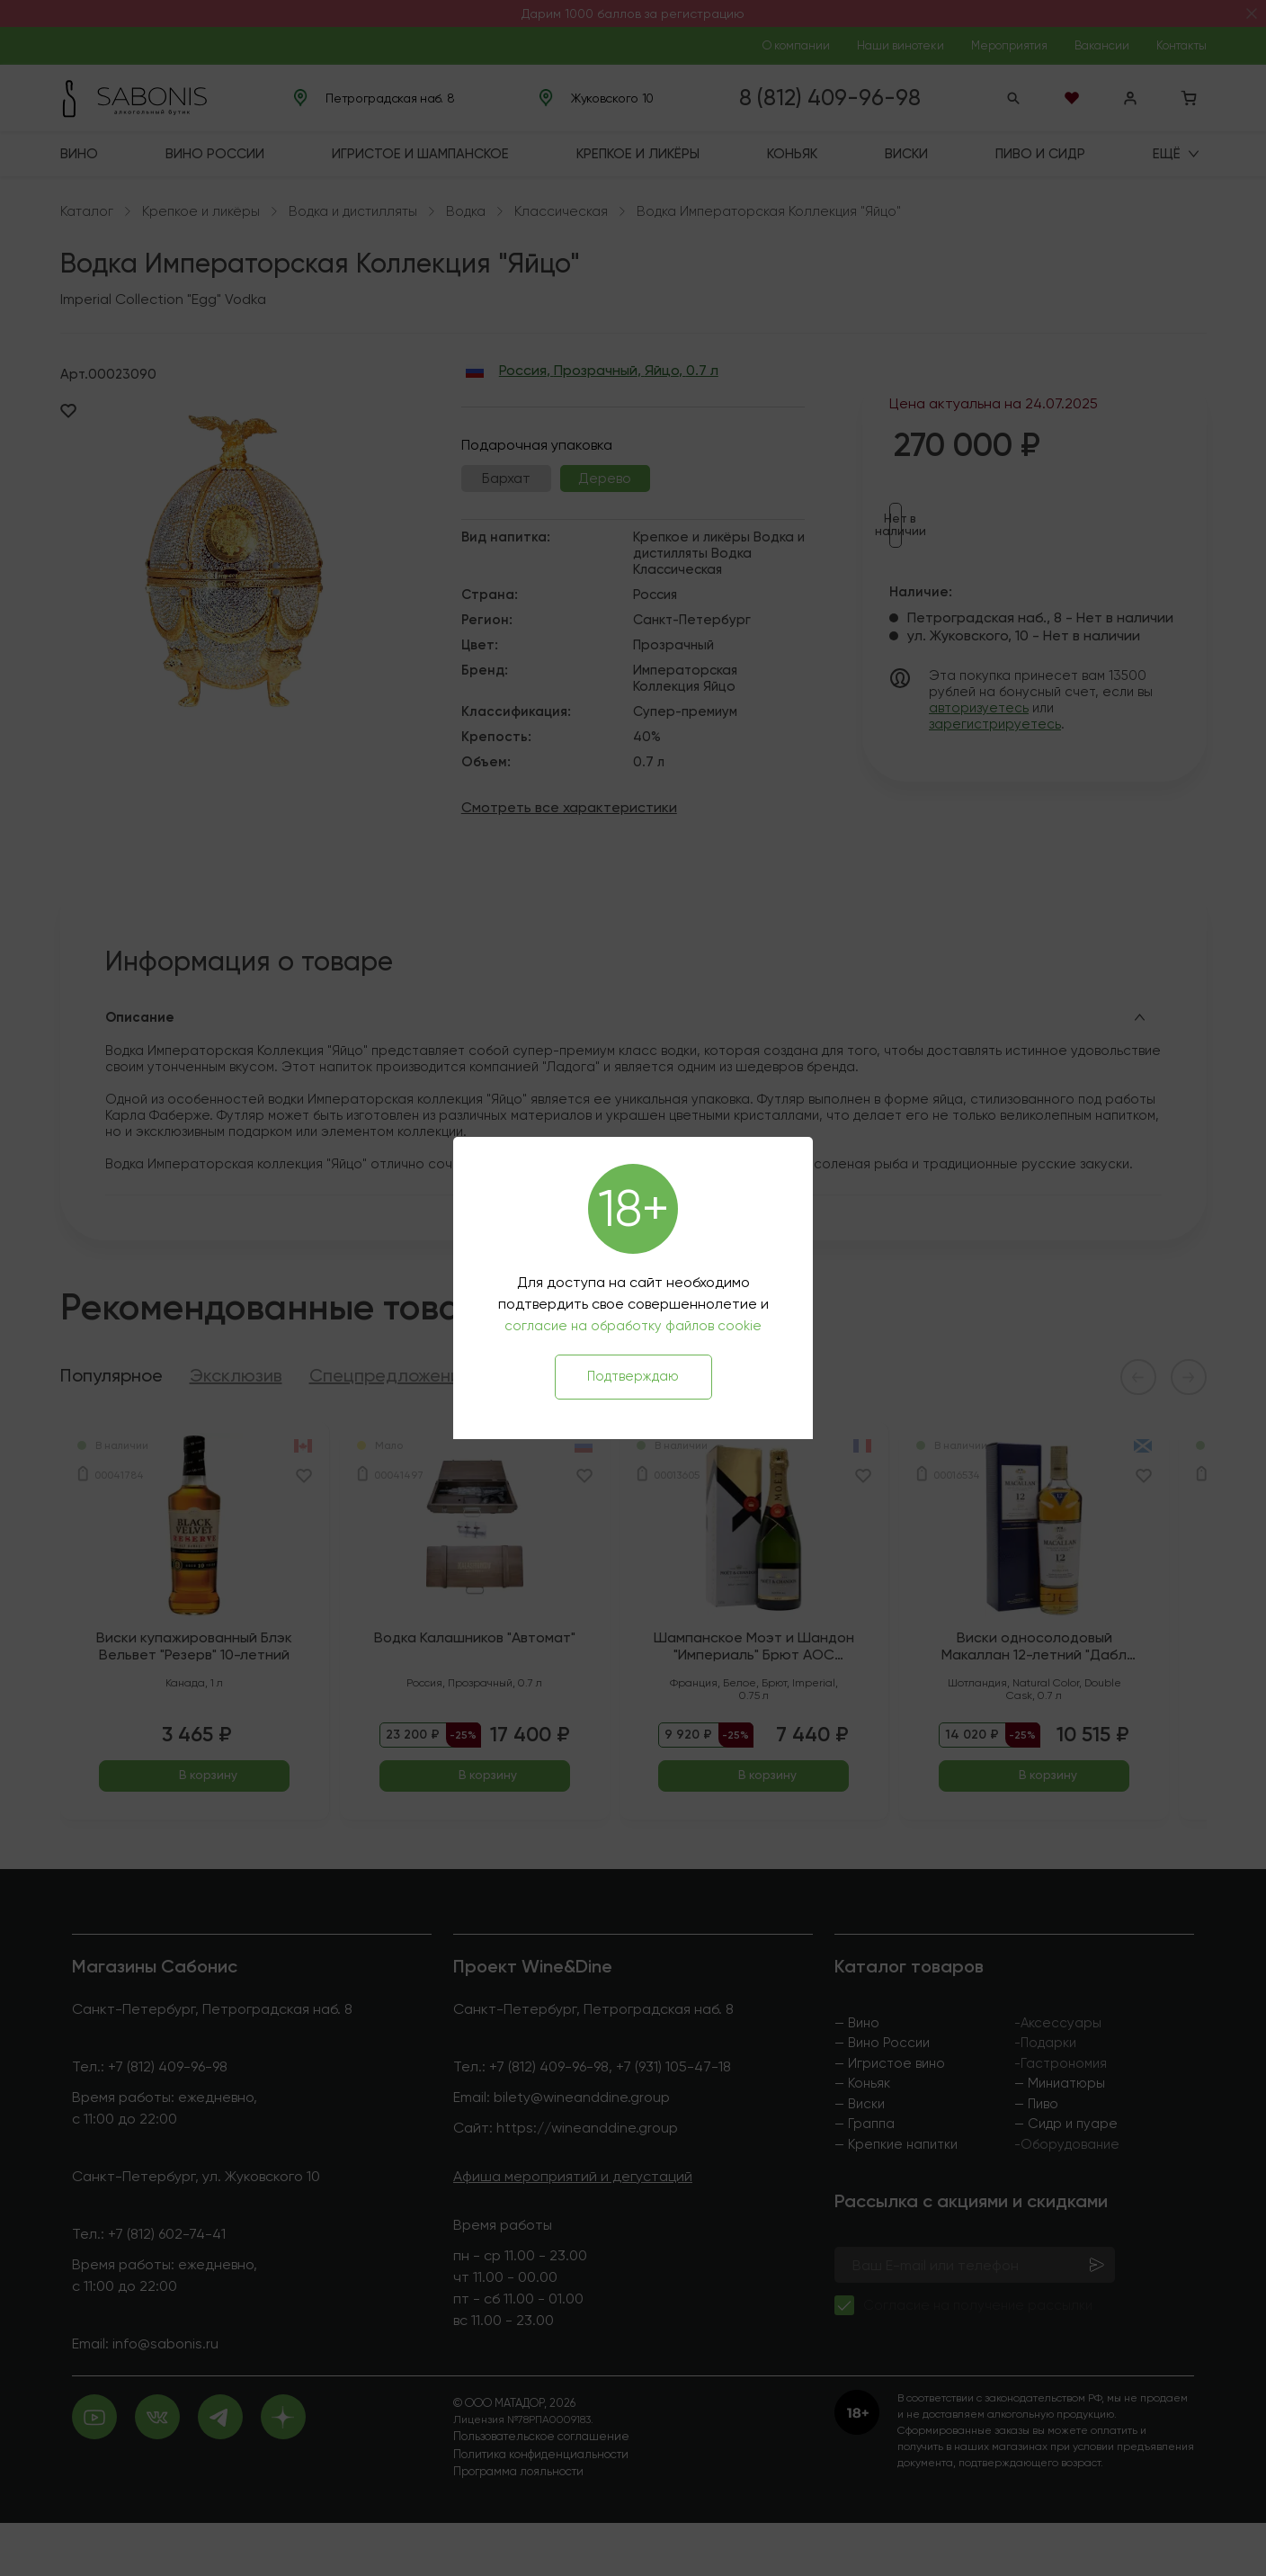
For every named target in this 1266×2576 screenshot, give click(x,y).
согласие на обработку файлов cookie (633, 1326)
